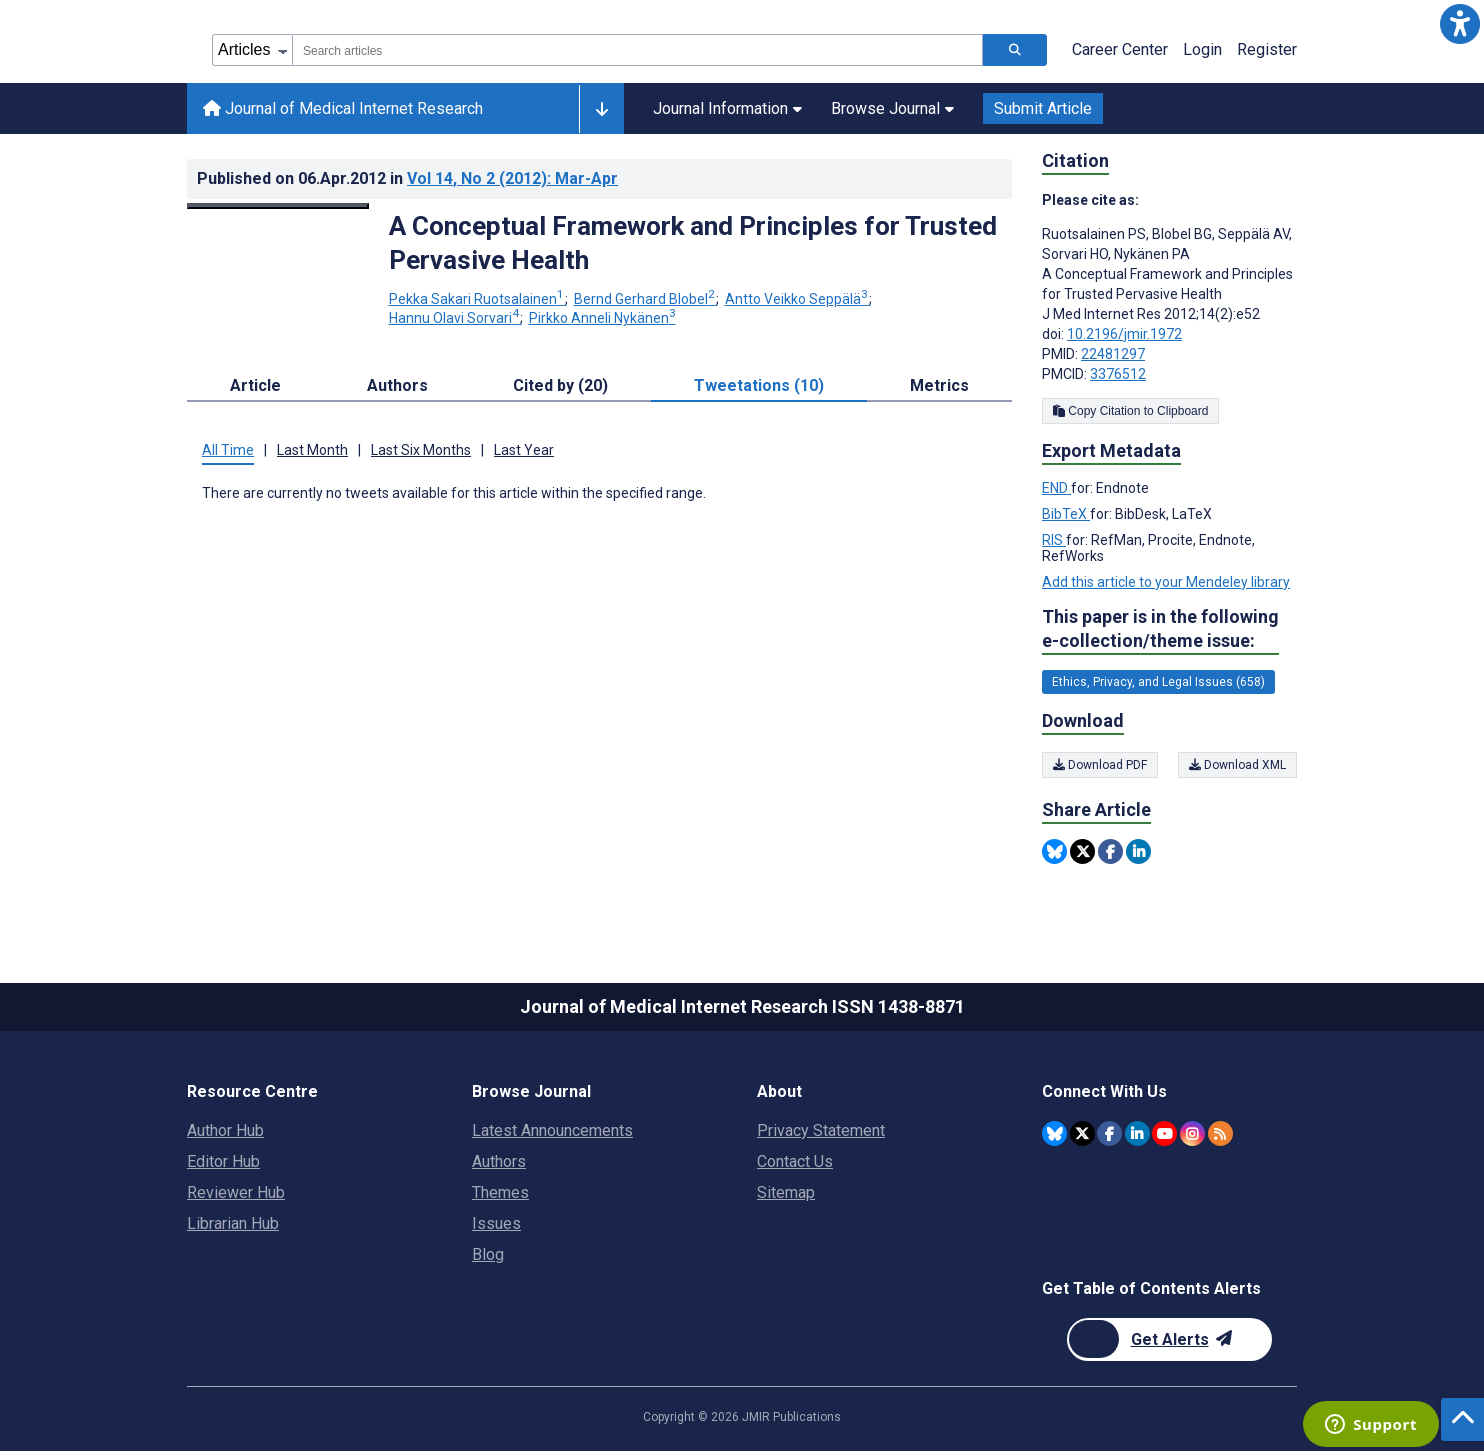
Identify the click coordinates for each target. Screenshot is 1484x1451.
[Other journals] (601, 109)
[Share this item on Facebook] (1110, 851)
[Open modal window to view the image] (278, 206)
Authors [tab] (397, 385)
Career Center (1120, 49)
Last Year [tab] (524, 450)
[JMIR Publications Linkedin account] (1137, 1133)
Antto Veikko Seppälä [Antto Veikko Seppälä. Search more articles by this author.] (798, 299)
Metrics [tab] (939, 385)
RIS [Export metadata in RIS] (1054, 540)
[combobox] (637, 50)
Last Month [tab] (312, 450)
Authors (499, 1161)
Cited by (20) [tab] (560, 385)
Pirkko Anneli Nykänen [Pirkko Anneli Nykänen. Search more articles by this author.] (602, 318)
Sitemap (786, 1192)
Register (1267, 49)
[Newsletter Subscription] (1169, 1339)
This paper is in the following (1160, 629)
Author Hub (225, 1130)
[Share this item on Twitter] (1082, 851)
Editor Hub (223, 1161)
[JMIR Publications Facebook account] (1109, 1133)
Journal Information (727, 108)
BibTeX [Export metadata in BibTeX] (1066, 514)
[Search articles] (1015, 50)
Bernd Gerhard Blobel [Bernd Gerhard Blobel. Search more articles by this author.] (646, 299)
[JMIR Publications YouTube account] (1164, 1133)
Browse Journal (892, 108)
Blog (488, 1254)
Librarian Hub (233, 1223)
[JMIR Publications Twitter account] (1082, 1133)
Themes (500, 1192)
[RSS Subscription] (1220, 1133)
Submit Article (1043, 108)
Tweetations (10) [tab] (759, 385)
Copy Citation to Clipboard (1130, 411)
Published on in (407, 178)
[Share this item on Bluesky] (1054, 851)
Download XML (1237, 765)
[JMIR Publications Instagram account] (1192, 1133)
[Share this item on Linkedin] (1138, 851)
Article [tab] (255, 385)
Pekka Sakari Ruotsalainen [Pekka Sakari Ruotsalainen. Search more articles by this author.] (478, 299)
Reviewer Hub (236, 1192)
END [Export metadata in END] (1056, 488)
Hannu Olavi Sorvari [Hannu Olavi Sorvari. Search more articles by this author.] (455, 318)
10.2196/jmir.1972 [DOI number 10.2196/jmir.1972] (1124, 334)
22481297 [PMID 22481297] (1113, 354)
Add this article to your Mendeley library (1166, 582)
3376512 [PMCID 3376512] (1118, 374)
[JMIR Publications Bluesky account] (1054, 1133)
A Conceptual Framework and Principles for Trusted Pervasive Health (693, 243)
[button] (1460, 24)
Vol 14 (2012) (512, 178)
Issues (496, 1223)
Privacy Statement (821, 1130)
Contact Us (795, 1161)
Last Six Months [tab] (421, 450)
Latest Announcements (552, 1130)
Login (1202, 49)
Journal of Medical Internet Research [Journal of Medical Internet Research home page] (343, 108)
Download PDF (1100, 765)
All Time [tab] (228, 450)
